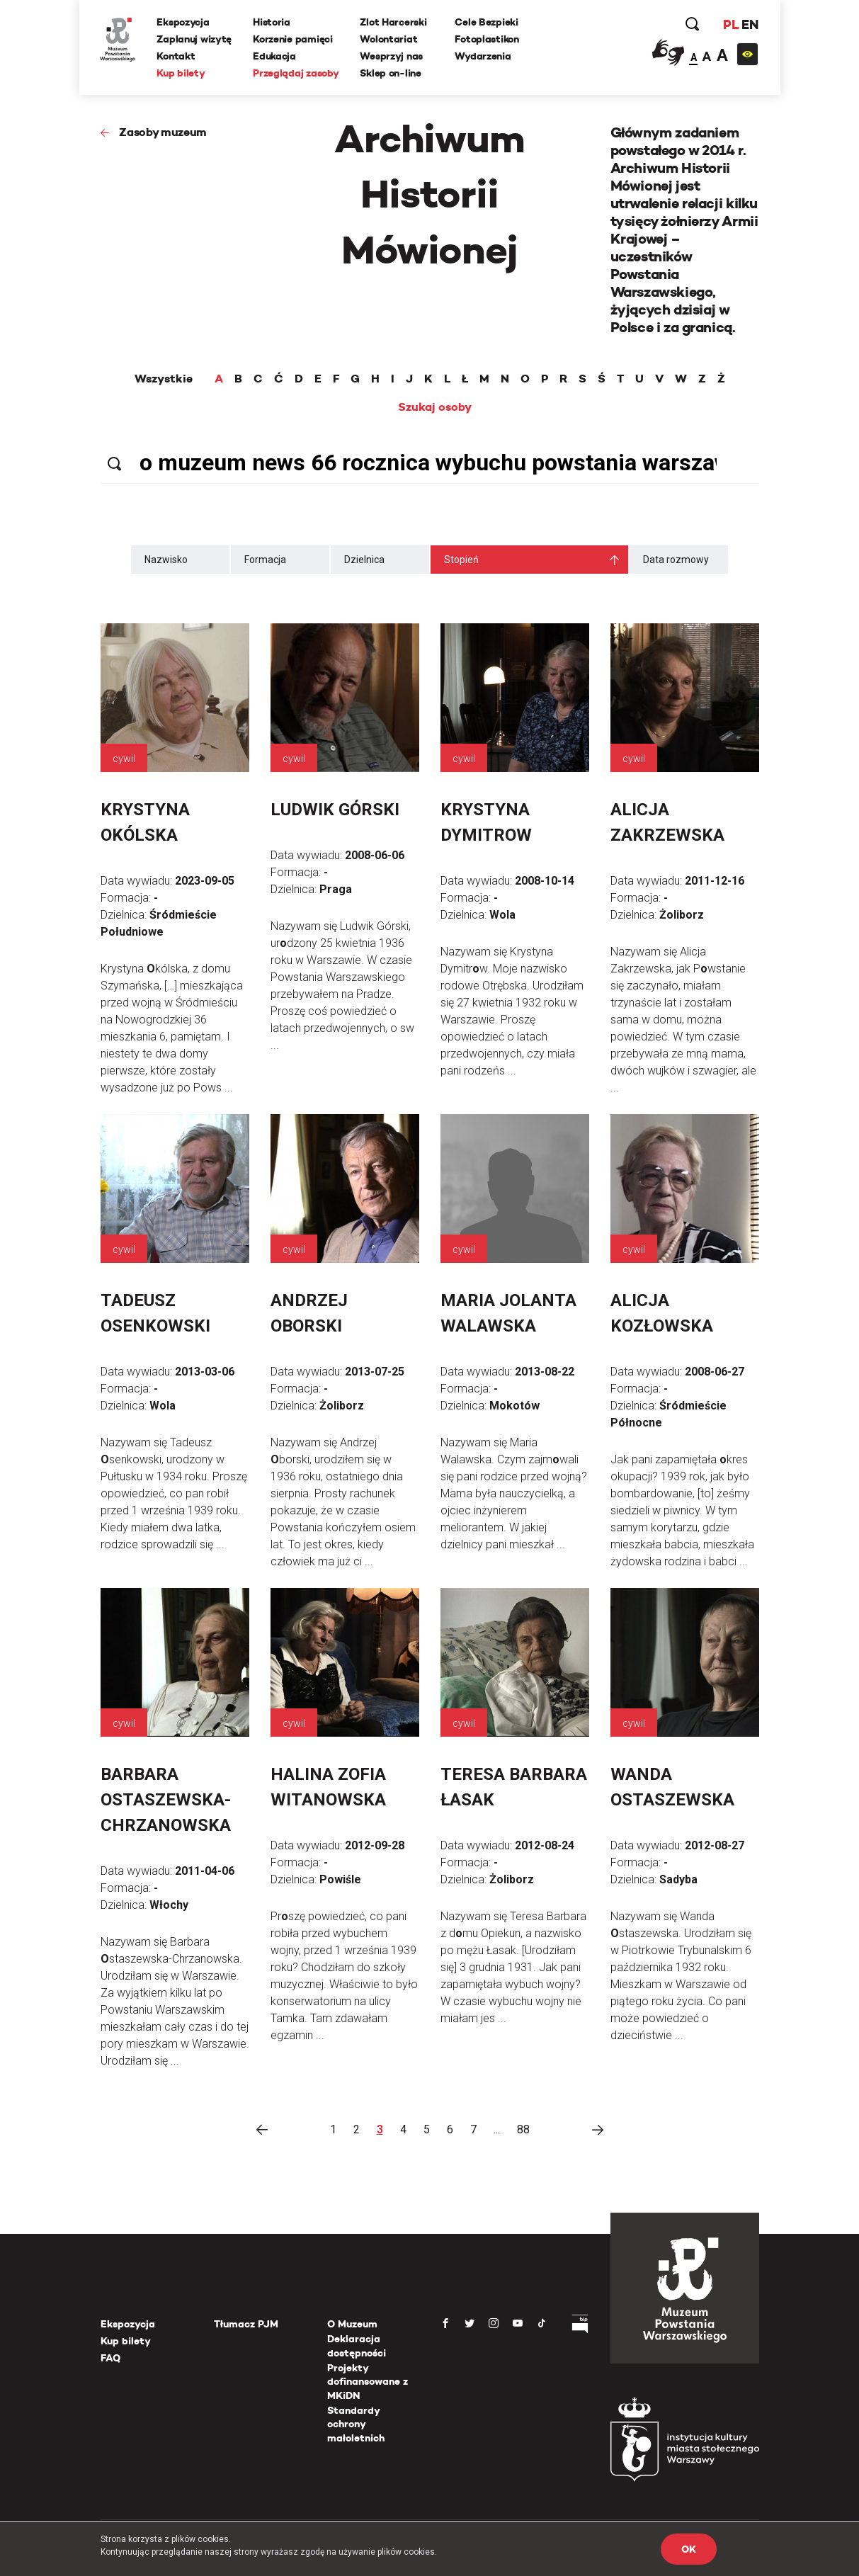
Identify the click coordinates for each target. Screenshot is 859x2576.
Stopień (461, 559)
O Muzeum (352, 2323)
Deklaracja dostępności (356, 2345)
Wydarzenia (483, 56)
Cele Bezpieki (486, 22)
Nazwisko (166, 559)
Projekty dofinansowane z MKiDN (367, 2381)
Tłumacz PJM (246, 2323)
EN (749, 24)
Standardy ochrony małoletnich (356, 2424)
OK (688, 2549)
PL (731, 24)
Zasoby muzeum (163, 132)
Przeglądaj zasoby (296, 73)
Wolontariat (389, 39)
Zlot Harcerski (393, 22)
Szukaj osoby (435, 407)
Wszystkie (164, 379)
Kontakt (176, 56)
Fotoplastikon (487, 39)
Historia (271, 22)
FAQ (110, 2357)
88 (523, 2129)
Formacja (265, 559)
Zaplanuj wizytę (194, 39)
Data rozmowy (676, 559)
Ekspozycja (183, 22)
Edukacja (274, 56)
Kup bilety (181, 73)
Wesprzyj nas (391, 56)
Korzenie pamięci (293, 39)
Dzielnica (364, 559)
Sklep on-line (390, 73)
